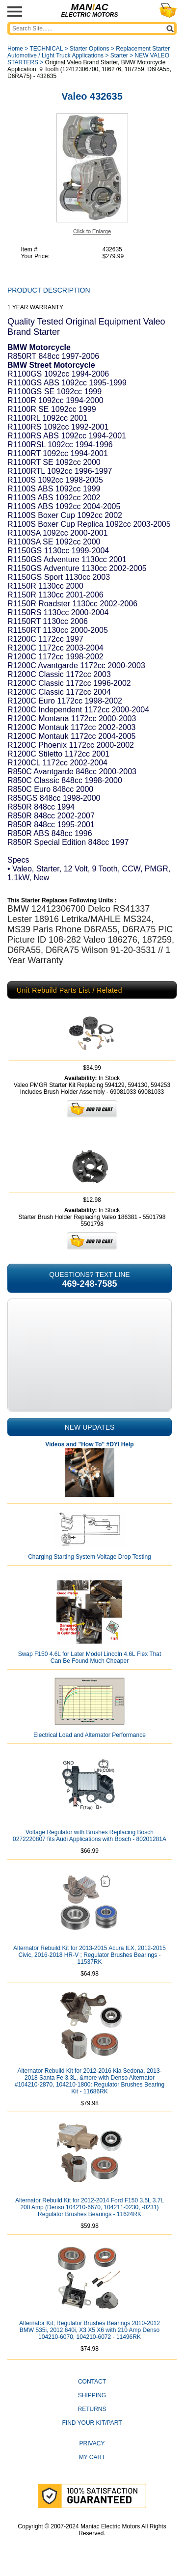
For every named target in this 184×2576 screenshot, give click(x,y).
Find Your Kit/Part (92, 2422)
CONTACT (92, 2381)
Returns (92, 2409)
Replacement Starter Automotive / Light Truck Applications (88, 52)
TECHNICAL (46, 48)
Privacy (92, 2443)
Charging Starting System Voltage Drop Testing (89, 1556)
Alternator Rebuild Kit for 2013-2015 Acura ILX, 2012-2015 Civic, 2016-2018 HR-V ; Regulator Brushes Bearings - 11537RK (89, 1955)
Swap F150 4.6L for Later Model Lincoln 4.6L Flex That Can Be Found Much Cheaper (89, 1657)
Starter (119, 55)
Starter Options (89, 48)
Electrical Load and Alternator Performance (89, 1735)
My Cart (92, 2457)
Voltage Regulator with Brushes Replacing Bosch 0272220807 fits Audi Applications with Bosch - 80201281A (89, 1836)
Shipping (92, 2395)
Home (15, 48)
